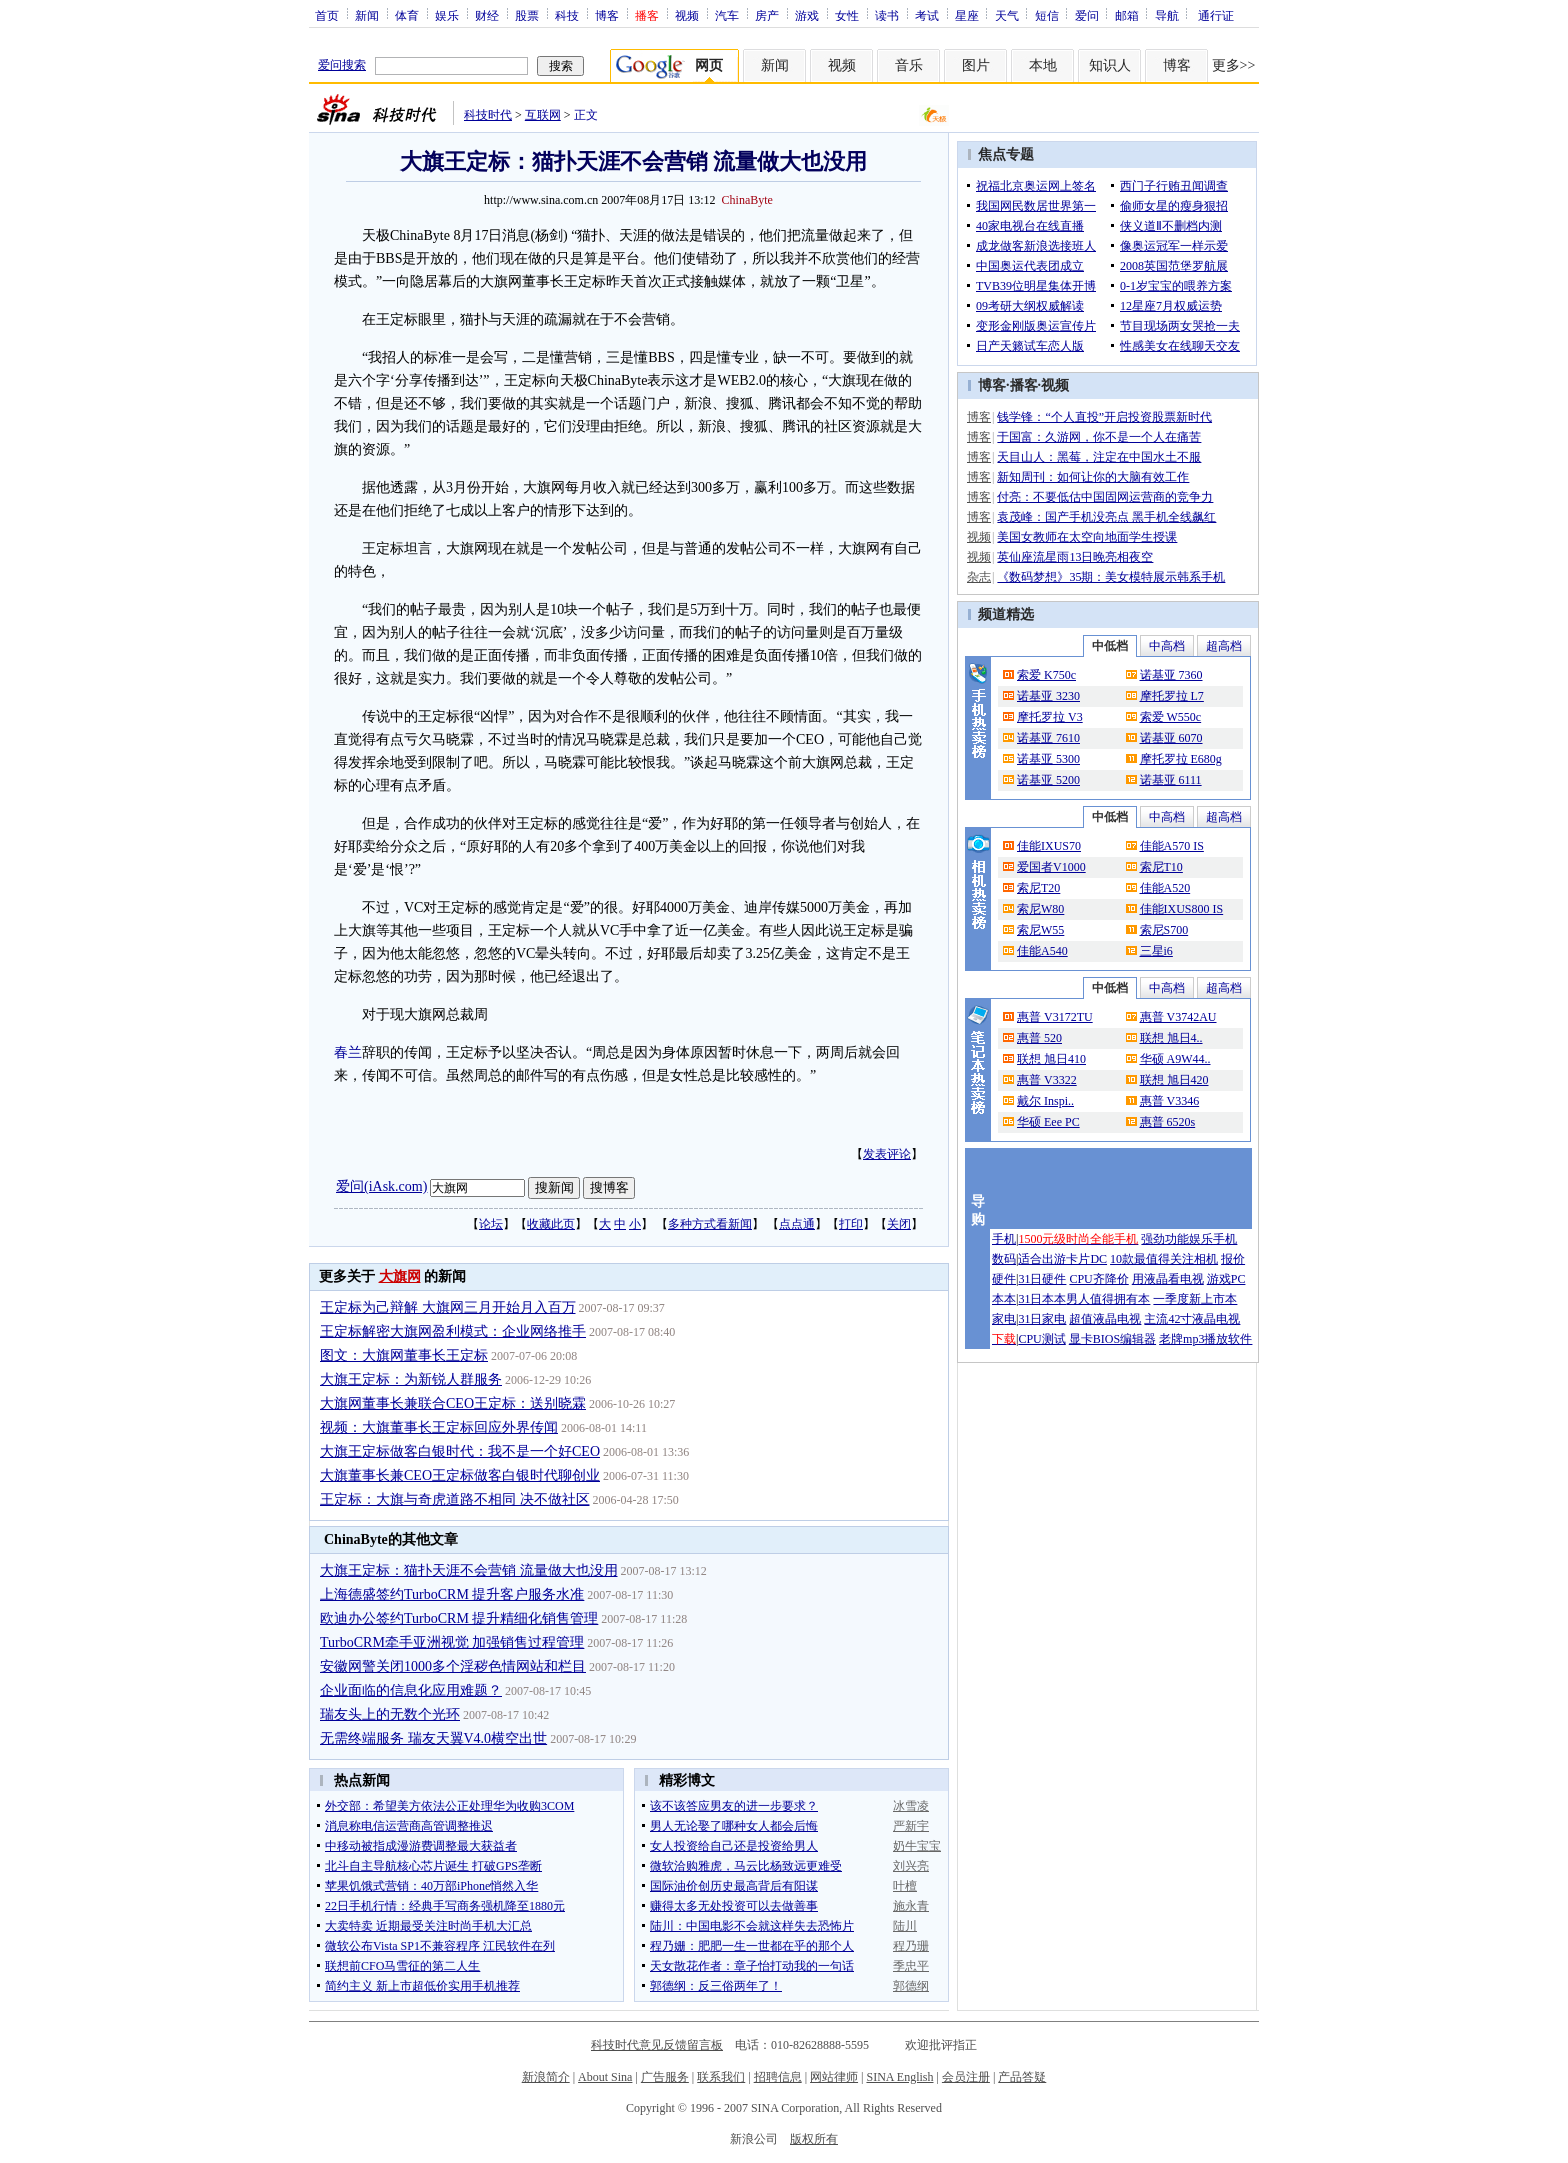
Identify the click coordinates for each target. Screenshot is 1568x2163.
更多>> (1234, 65)
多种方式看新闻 (710, 1224)
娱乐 (447, 15)
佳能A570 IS (1172, 846)
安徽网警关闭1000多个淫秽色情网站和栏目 (453, 1666)
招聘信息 (778, 2077)
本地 (1043, 65)
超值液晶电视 (1105, 1319)
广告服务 (665, 2077)
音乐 (909, 65)
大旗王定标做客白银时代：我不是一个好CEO (460, 1451)
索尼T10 (1161, 867)
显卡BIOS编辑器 (1112, 1339)
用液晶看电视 (1168, 1279)
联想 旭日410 (1051, 1059)
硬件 (1004, 1279)
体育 (407, 15)
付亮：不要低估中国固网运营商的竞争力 (1105, 497)
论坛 (491, 1224)
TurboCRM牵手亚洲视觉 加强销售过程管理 (452, 1642)
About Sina (605, 2077)
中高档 (1167, 646)
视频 (687, 15)
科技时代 (488, 115)
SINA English (899, 2077)
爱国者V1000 (1051, 867)
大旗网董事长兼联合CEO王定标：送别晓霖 (453, 1403)
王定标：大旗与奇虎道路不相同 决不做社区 (455, 1499)
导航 (1167, 15)
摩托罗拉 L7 (1172, 696)
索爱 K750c (1046, 675)
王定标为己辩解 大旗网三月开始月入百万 (448, 1307)
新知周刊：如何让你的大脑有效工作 (1093, 477)
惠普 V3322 (1047, 1080)
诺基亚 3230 (1048, 696)
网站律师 (834, 2077)
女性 (847, 15)
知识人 (1110, 65)
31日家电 (1042, 1319)
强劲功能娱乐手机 (1189, 1239)
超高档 (1224, 646)
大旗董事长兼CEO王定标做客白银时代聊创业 (460, 1475)
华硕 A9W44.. (1175, 1059)
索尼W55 (1040, 930)
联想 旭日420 (1174, 1080)
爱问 (1087, 15)
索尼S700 (1164, 930)
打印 (851, 1224)
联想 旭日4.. (1171, 1038)
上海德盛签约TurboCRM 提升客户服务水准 (452, 1594)
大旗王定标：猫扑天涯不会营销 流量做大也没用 (469, 1570)
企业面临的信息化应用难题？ (411, 1690)
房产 (767, 15)
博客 (607, 15)
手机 (1004, 1239)
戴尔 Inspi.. (1045, 1101)
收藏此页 (551, 1224)
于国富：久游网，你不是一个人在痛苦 (1099, 437)
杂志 (979, 577)
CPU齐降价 (1098, 1279)
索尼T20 (1038, 888)
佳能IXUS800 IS (1182, 909)
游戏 (807, 15)
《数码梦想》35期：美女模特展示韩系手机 (1111, 577)
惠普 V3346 (1170, 1101)
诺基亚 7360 (1171, 675)
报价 (1233, 1259)
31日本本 (1042, 1299)
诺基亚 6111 (1171, 780)
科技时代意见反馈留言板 (657, 2045)
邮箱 (1127, 15)
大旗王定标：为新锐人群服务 (411, 1379)
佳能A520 (1165, 888)
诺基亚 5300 (1048, 759)
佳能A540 (1042, 951)
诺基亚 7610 (1048, 738)
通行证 (1216, 15)
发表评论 (887, 1154)
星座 (967, 15)
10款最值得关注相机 (1164, 1259)
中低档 (1110, 646)
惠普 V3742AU (1178, 1017)
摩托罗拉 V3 (1050, 717)
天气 (1007, 15)
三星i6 (1156, 951)
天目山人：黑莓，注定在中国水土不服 (1099, 457)
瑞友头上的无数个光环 (390, 1714)
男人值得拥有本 (1108, 1299)
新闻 (367, 15)
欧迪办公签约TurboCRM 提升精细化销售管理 (459, 1618)
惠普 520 (1039, 1038)
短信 (1047, 15)
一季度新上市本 (1195, 1299)
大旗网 (400, 1276)
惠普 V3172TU (1055, 1017)
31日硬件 (1042, 1279)
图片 (976, 65)
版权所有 (814, 2139)
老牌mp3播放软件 (1205, 1339)
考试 (927, 15)
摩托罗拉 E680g (1181, 759)
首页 (327, 15)
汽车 (727, 15)
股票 (527, 15)
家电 (1004, 1319)
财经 (487, 15)
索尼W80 (1040, 909)
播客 (1024, 385)
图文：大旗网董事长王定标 (404, 1355)
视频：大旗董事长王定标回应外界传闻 (439, 1427)
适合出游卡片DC (1062, 1259)
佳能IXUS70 (1049, 846)
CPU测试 (1041, 1339)
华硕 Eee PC (1048, 1122)
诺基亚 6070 (1171, 738)
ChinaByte (747, 200)
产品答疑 (1022, 2077)
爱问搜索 (342, 65)
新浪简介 (546, 2077)
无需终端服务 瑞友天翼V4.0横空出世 (433, 1738)
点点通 (797, 1224)
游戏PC (1226, 1279)
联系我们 (721, 2077)
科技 (567, 15)
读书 (887, 15)
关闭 (899, 1224)
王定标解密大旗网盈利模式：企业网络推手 (453, 1331)
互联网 (543, 115)
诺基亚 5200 (1048, 780)
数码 (1004, 1259)
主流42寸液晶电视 (1192, 1319)
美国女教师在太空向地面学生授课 (1087, 537)
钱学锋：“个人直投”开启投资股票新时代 (1104, 417)
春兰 (348, 1052)
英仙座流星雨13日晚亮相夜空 (1075, 557)
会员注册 (966, 2077)
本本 (1004, 1299)
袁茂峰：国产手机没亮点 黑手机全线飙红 (1106, 517)
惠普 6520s (1168, 1122)
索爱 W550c (1171, 717)
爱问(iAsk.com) (381, 1186)
